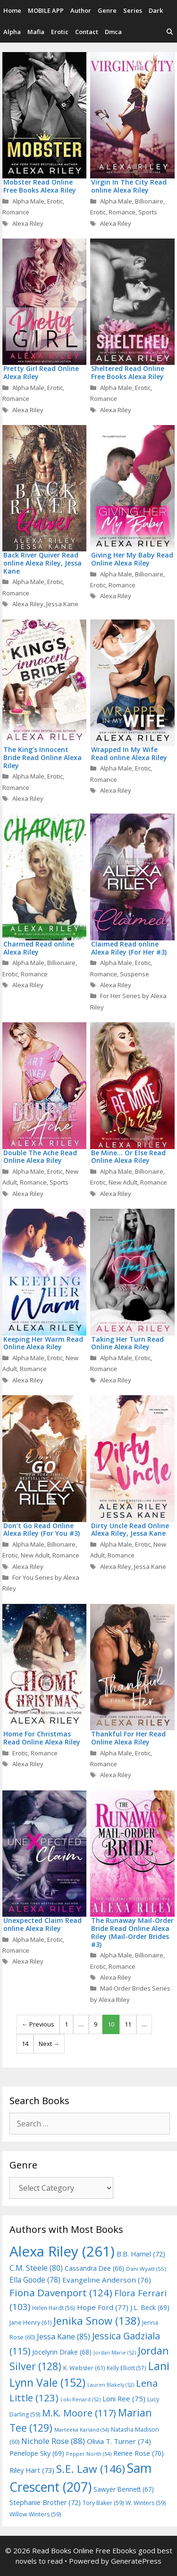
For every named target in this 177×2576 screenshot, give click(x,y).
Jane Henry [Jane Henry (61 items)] (30, 2323)
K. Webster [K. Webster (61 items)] (84, 2368)
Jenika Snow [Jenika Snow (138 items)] (96, 2321)
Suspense (134, 974)
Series (132, 10)
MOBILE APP (46, 10)
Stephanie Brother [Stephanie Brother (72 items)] (45, 2502)
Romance (15, 212)
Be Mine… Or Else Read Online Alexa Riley (128, 1156)
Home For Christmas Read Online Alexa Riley (41, 1737)
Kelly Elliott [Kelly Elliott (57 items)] (126, 2368)
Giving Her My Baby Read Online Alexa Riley (132, 558)
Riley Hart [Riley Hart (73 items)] (31, 2470)
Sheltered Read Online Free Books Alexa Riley (127, 372)
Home (12, 10)
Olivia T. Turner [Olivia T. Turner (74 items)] (119, 2441)
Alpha (12, 31)
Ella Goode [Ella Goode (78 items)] (34, 2280)
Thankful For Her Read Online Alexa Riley (128, 1737)
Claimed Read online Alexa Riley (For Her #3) (129, 947)
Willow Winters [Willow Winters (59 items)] (35, 2514)
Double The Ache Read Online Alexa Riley (40, 1156)
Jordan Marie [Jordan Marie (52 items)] (114, 2352)
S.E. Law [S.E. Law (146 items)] (90, 2468)
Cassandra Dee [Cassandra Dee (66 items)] (94, 2268)
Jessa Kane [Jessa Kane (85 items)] (63, 2336)
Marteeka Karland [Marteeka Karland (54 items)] (81, 2429)
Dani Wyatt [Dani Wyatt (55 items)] (146, 2268)
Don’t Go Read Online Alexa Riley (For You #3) (41, 1529)
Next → (49, 2043)
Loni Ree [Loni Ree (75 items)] (123, 2398)
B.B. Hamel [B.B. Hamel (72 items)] (141, 2253)
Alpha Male (28, 201)
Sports (147, 212)
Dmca (113, 31)
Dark (156, 10)
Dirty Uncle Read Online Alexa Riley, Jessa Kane (130, 1529)
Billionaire (149, 201)
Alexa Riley (27, 223)
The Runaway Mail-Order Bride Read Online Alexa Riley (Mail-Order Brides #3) (132, 1932)
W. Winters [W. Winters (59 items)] (146, 2503)
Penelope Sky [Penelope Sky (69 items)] (36, 2453)
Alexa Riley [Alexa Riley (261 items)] (62, 2251)
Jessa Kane (62, 604)
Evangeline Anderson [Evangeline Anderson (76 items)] (106, 2279)
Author (80, 10)
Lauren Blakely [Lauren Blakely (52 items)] (110, 2384)
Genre (107, 10)
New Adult (123, 1182)
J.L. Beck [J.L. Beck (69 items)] (149, 2307)
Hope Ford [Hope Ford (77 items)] (102, 2307)
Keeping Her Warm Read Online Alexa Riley (43, 1343)
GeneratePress (136, 2561)
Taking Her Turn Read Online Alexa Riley (127, 1343)
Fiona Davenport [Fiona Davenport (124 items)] (60, 2292)
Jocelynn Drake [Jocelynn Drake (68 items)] (62, 2351)
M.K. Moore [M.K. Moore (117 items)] (79, 2413)
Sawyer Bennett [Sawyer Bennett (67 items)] (123, 2489)
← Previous (38, 2024)
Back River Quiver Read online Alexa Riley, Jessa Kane (42, 562)
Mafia (35, 31)
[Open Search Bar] (169, 32)
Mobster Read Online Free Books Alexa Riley (39, 186)
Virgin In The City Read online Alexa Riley (129, 186)
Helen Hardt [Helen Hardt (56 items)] (53, 2307)
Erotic (59, 31)
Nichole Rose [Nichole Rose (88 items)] (53, 2440)
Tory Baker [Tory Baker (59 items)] (103, 2503)
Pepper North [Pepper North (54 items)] (88, 2453)
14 (25, 2043)
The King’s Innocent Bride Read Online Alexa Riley (42, 757)
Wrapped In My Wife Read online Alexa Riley (129, 753)
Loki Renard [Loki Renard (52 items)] (80, 2399)
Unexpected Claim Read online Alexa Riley (42, 1924)
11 (128, 2024)
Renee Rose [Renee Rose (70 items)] (138, 2453)
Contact (86, 31)
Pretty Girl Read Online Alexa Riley (41, 372)
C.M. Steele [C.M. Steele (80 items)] (36, 2268)
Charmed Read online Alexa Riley (38, 947)
